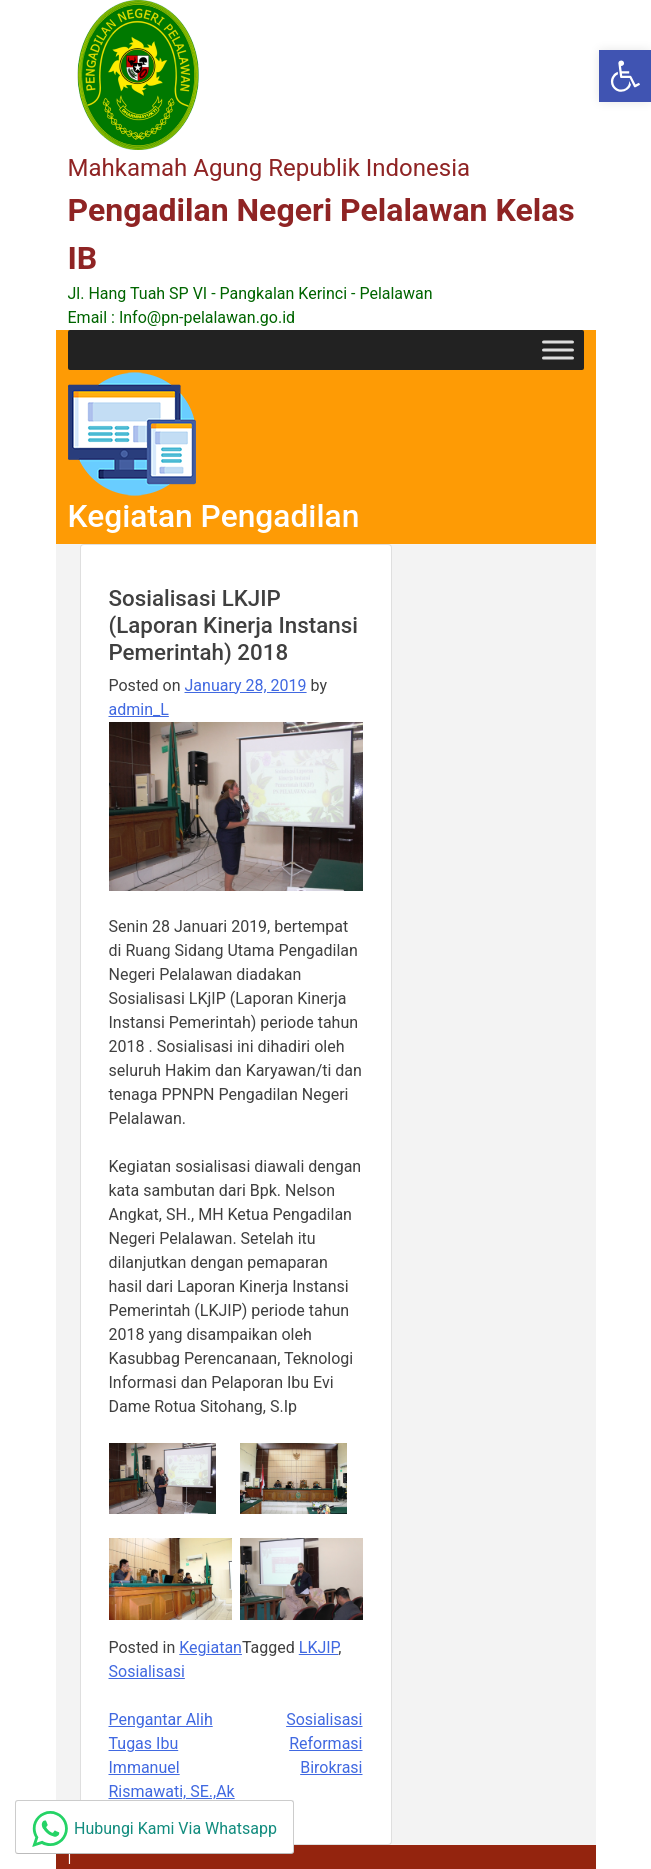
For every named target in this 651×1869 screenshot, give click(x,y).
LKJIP (318, 1647)
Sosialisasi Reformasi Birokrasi (324, 1743)
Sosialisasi (147, 1671)
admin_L (139, 709)
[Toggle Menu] (558, 349)
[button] (625, 76)
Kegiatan (210, 1647)
